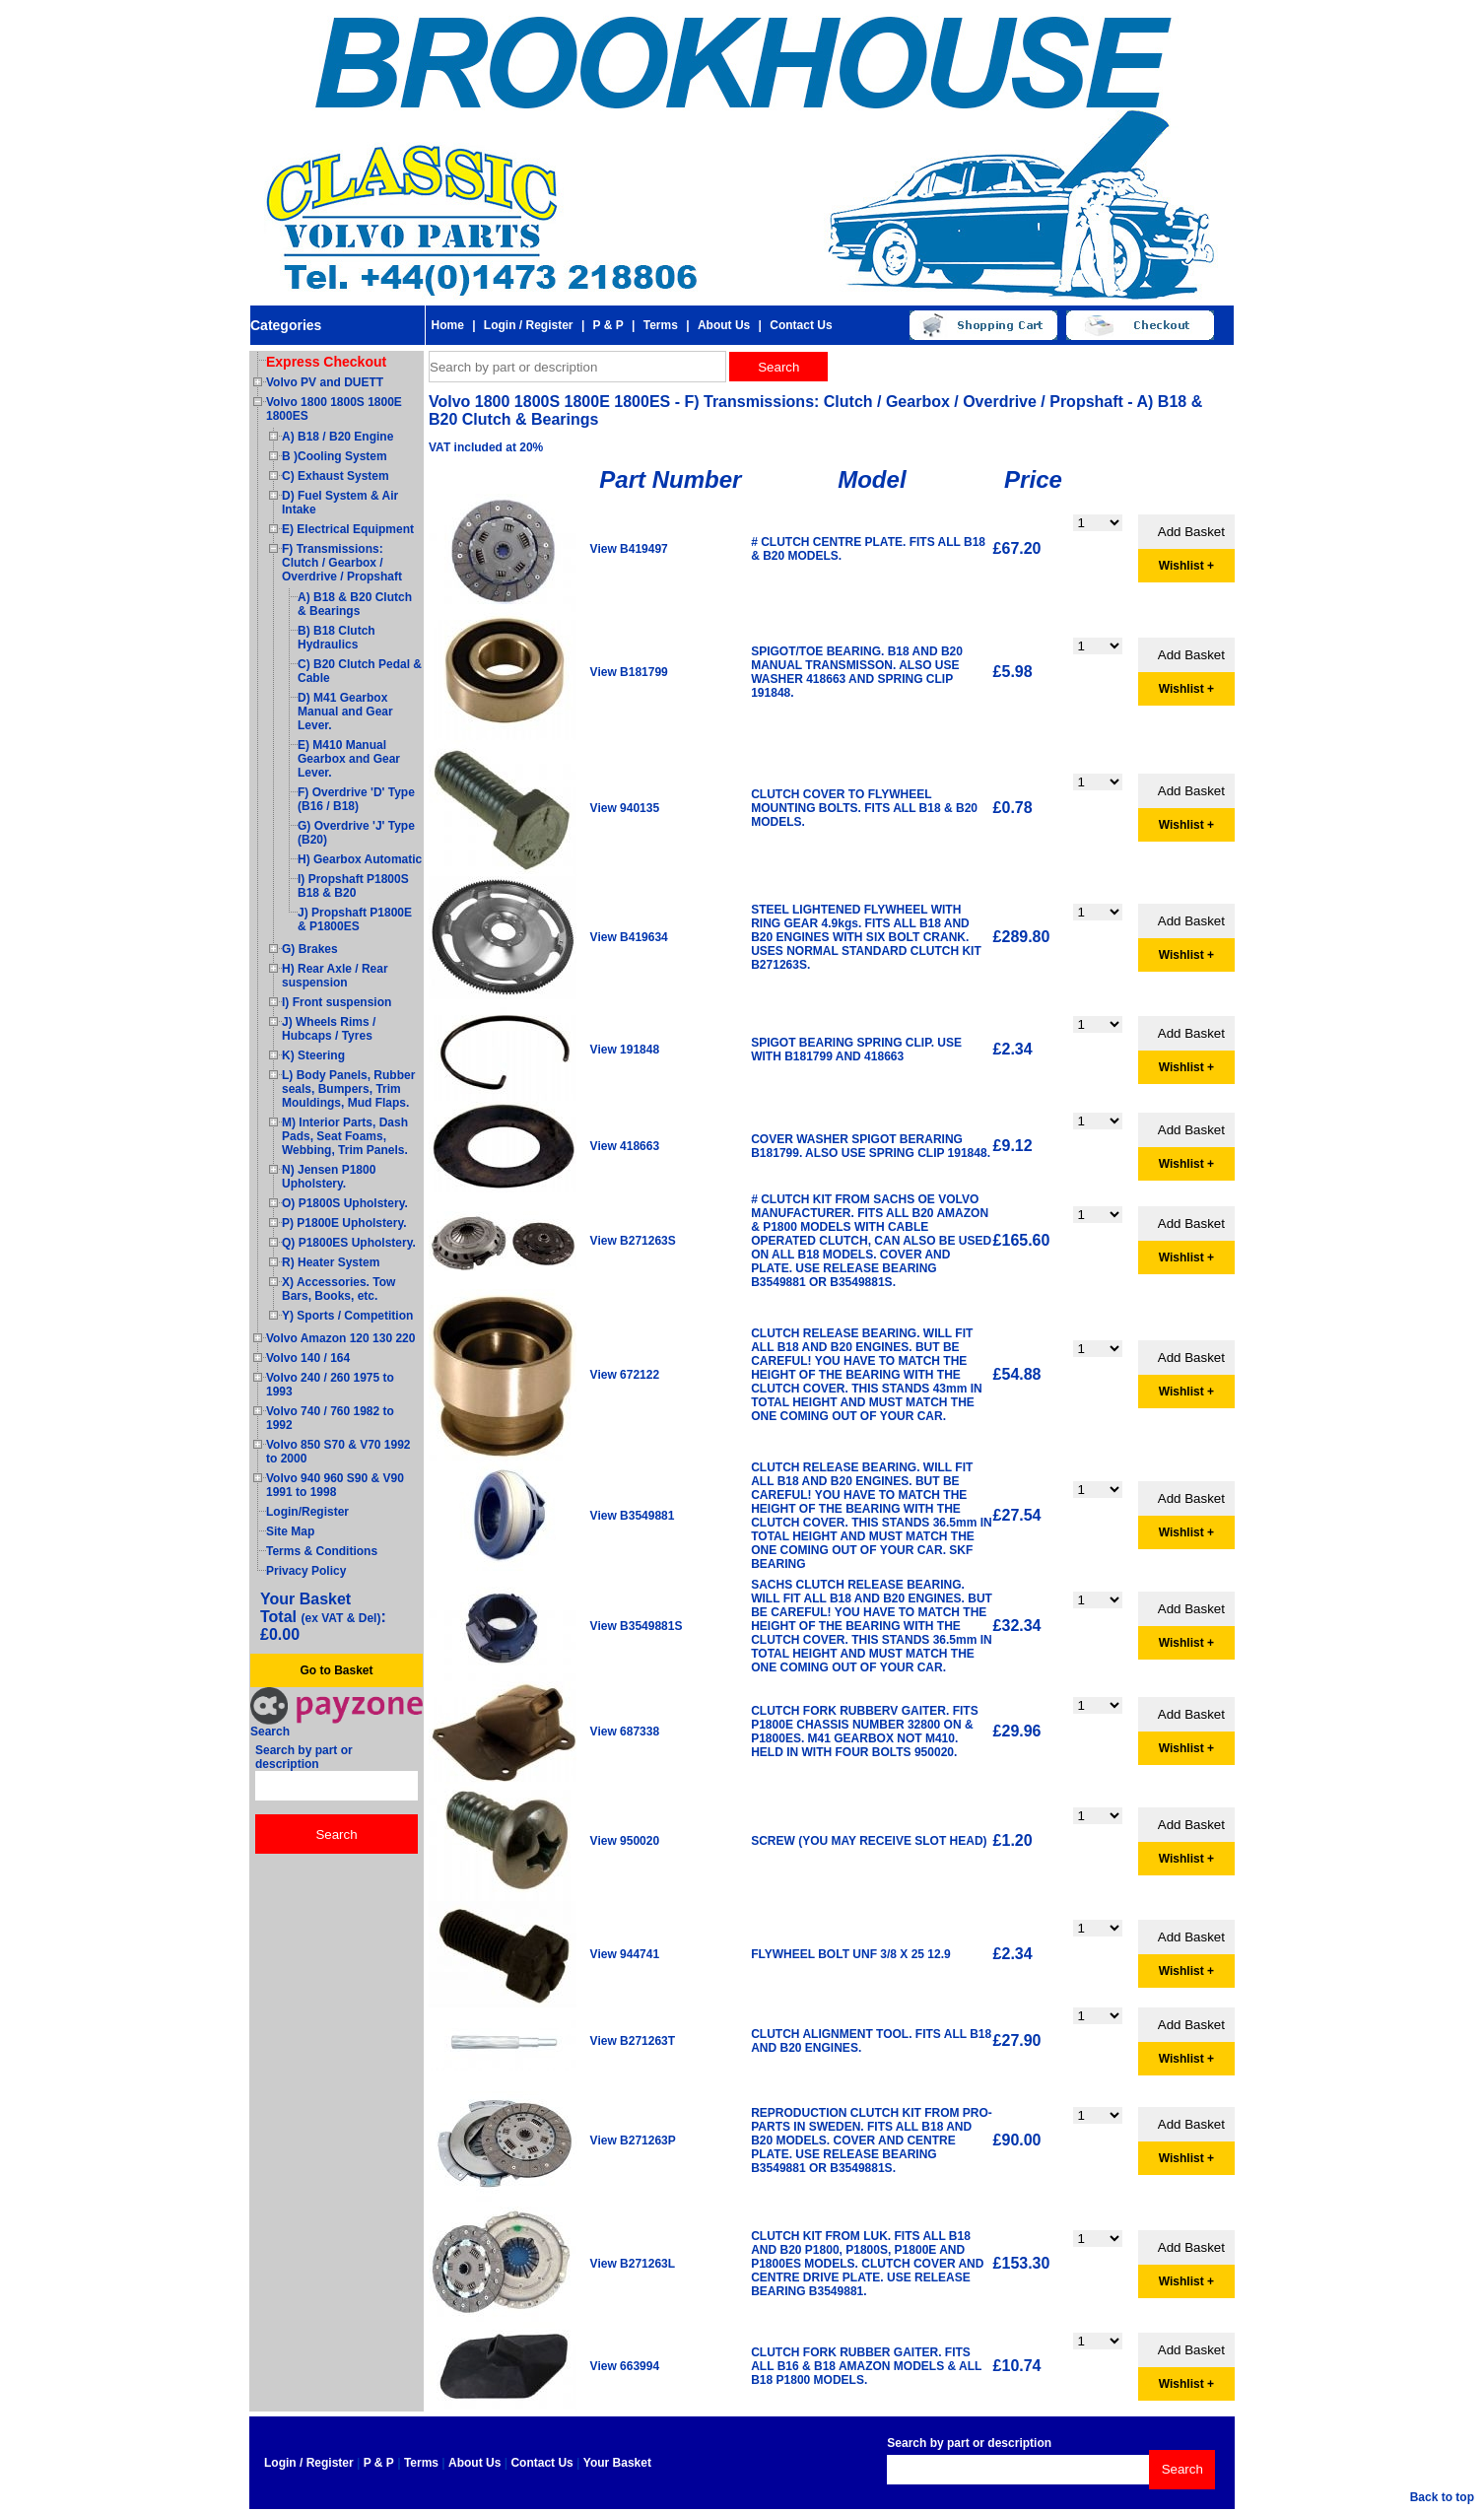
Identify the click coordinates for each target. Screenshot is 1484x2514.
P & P (608, 325)
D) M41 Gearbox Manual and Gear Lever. (345, 711)
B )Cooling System (334, 456)
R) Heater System (330, 1262)
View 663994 (625, 2366)
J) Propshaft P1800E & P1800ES (355, 919)
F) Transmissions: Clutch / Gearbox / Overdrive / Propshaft (342, 562)
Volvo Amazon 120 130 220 (340, 1338)
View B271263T (633, 2041)
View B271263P (633, 2140)
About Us (724, 325)
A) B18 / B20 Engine (337, 436)
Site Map (290, 1531)
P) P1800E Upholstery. (344, 1223)
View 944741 (625, 1954)
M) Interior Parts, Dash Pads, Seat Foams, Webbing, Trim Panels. (345, 1136)
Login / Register (528, 325)
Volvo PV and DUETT (324, 382)
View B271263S (633, 1241)
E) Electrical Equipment (348, 529)
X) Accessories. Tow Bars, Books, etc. (338, 1289)
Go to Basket (336, 1670)
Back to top (1442, 2497)
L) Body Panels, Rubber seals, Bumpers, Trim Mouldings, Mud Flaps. (348, 1089)
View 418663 (625, 1146)
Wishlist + (1186, 566)
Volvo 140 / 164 (308, 1358)
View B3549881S (636, 1626)
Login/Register (307, 1512)
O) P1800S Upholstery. (345, 1203)
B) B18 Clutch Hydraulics (336, 637)
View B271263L (633, 2264)
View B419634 (629, 937)
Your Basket (617, 2463)
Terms (660, 325)
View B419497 (629, 549)
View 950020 (625, 1841)
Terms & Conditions (321, 1551)
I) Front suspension (336, 1002)
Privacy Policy (306, 1571)
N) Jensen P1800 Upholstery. (328, 1176)
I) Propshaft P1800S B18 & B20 (353, 886)
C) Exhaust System (335, 476)
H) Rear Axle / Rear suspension (335, 975)
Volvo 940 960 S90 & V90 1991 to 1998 (335, 1485)
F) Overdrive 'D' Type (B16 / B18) (356, 799)
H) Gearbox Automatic (360, 859)
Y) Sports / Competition (347, 1316)
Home (447, 325)
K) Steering (313, 1055)
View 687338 (625, 1731)
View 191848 (625, 1049)
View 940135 (625, 808)
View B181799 (629, 672)
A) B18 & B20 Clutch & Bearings (355, 604)
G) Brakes (310, 949)
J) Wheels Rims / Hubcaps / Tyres (328, 1029)
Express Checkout (326, 362)
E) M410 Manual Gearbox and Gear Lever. (349, 759)
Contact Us (801, 325)
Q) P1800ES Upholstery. (349, 1243)
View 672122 (625, 1375)
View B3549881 (632, 1516)
